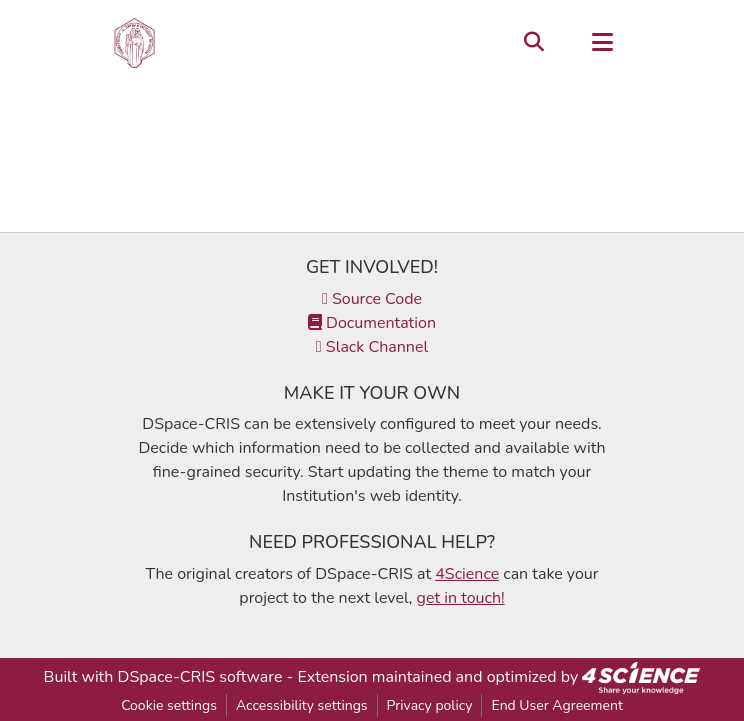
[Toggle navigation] (602, 43)
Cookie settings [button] (169, 705)
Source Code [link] (372, 299)
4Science (467, 574)
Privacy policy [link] (430, 705)
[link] (641, 677)
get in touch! (461, 598)
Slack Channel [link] (372, 347)
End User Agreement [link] (556, 705)
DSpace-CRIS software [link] (200, 677)
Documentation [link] (372, 323)
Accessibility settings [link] (302, 705)
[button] (134, 43)
